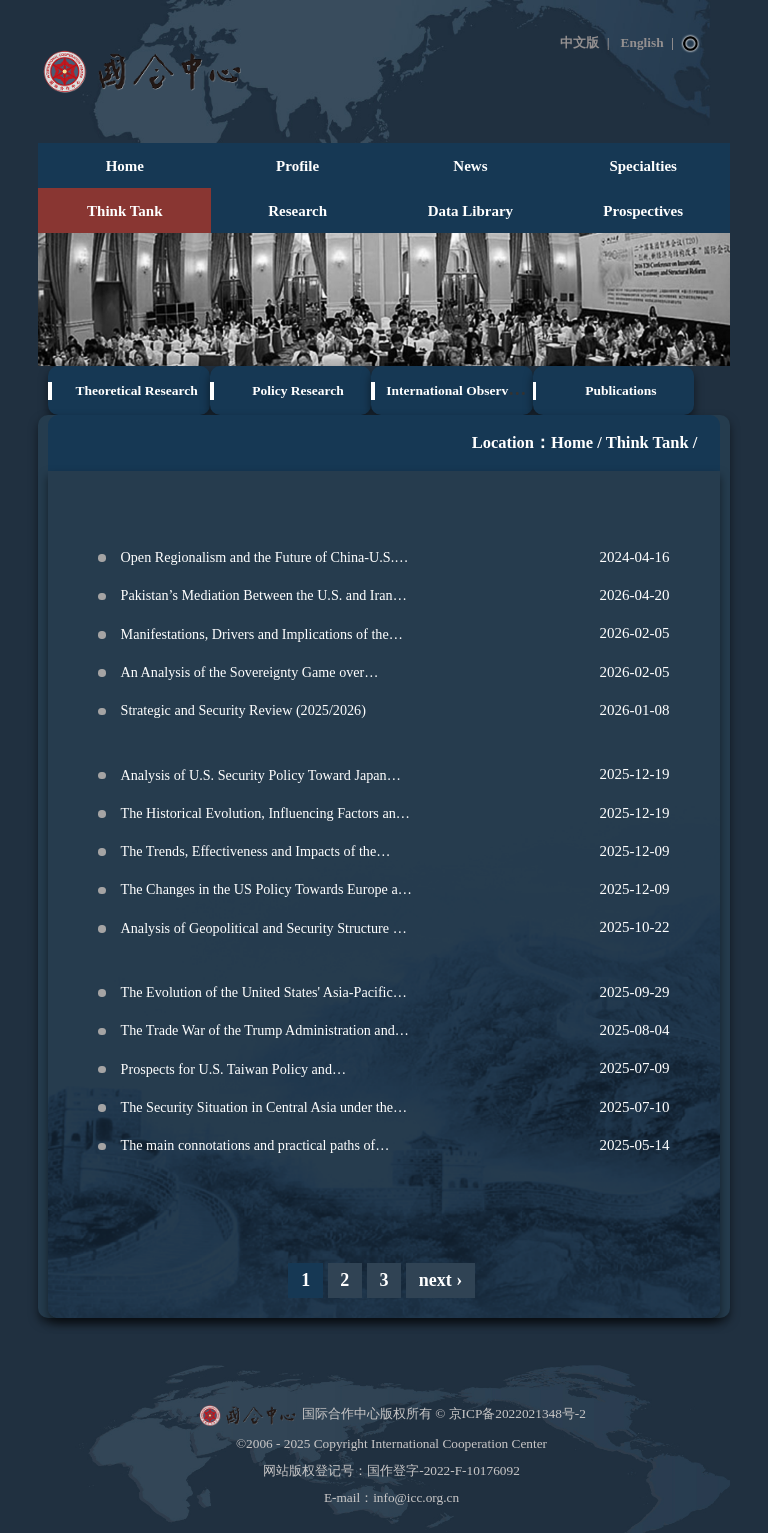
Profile (297, 166)
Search (691, 44)
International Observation (461, 390)
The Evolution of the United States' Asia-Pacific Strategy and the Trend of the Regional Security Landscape (257, 995)
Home (125, 166)
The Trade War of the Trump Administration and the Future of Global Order (258, 1033)
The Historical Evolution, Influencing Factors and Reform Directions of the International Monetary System (262, 816)
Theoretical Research (137, 390)
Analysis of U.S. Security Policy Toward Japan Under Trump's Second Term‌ (254, 778)
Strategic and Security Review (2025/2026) (243, 710)
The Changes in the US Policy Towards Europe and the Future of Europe (266, 892)
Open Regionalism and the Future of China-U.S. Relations (258, 560)
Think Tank (125, 211)
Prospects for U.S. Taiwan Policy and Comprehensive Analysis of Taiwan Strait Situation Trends (266, 1072)
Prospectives (643, 211)
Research (297, 211)
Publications (620, 390)
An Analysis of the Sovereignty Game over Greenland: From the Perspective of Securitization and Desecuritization (263, 675)
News (470, 166)
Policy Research (298, 390)
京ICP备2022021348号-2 (517, 1413)
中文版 (579, 42)
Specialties (643, 166)
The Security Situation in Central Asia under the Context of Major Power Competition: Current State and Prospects (257, 1110)
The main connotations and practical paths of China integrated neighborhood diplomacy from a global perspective (261, 1148)
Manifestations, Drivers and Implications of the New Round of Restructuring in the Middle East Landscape (257, 637)
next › (441, 1280)
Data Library (470, 211)
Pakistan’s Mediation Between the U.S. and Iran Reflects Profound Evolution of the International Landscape (258, 598)
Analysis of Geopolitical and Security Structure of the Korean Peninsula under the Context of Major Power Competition (263, 931)
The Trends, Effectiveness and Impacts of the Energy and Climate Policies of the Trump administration (249, 854)
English (642, 42)
